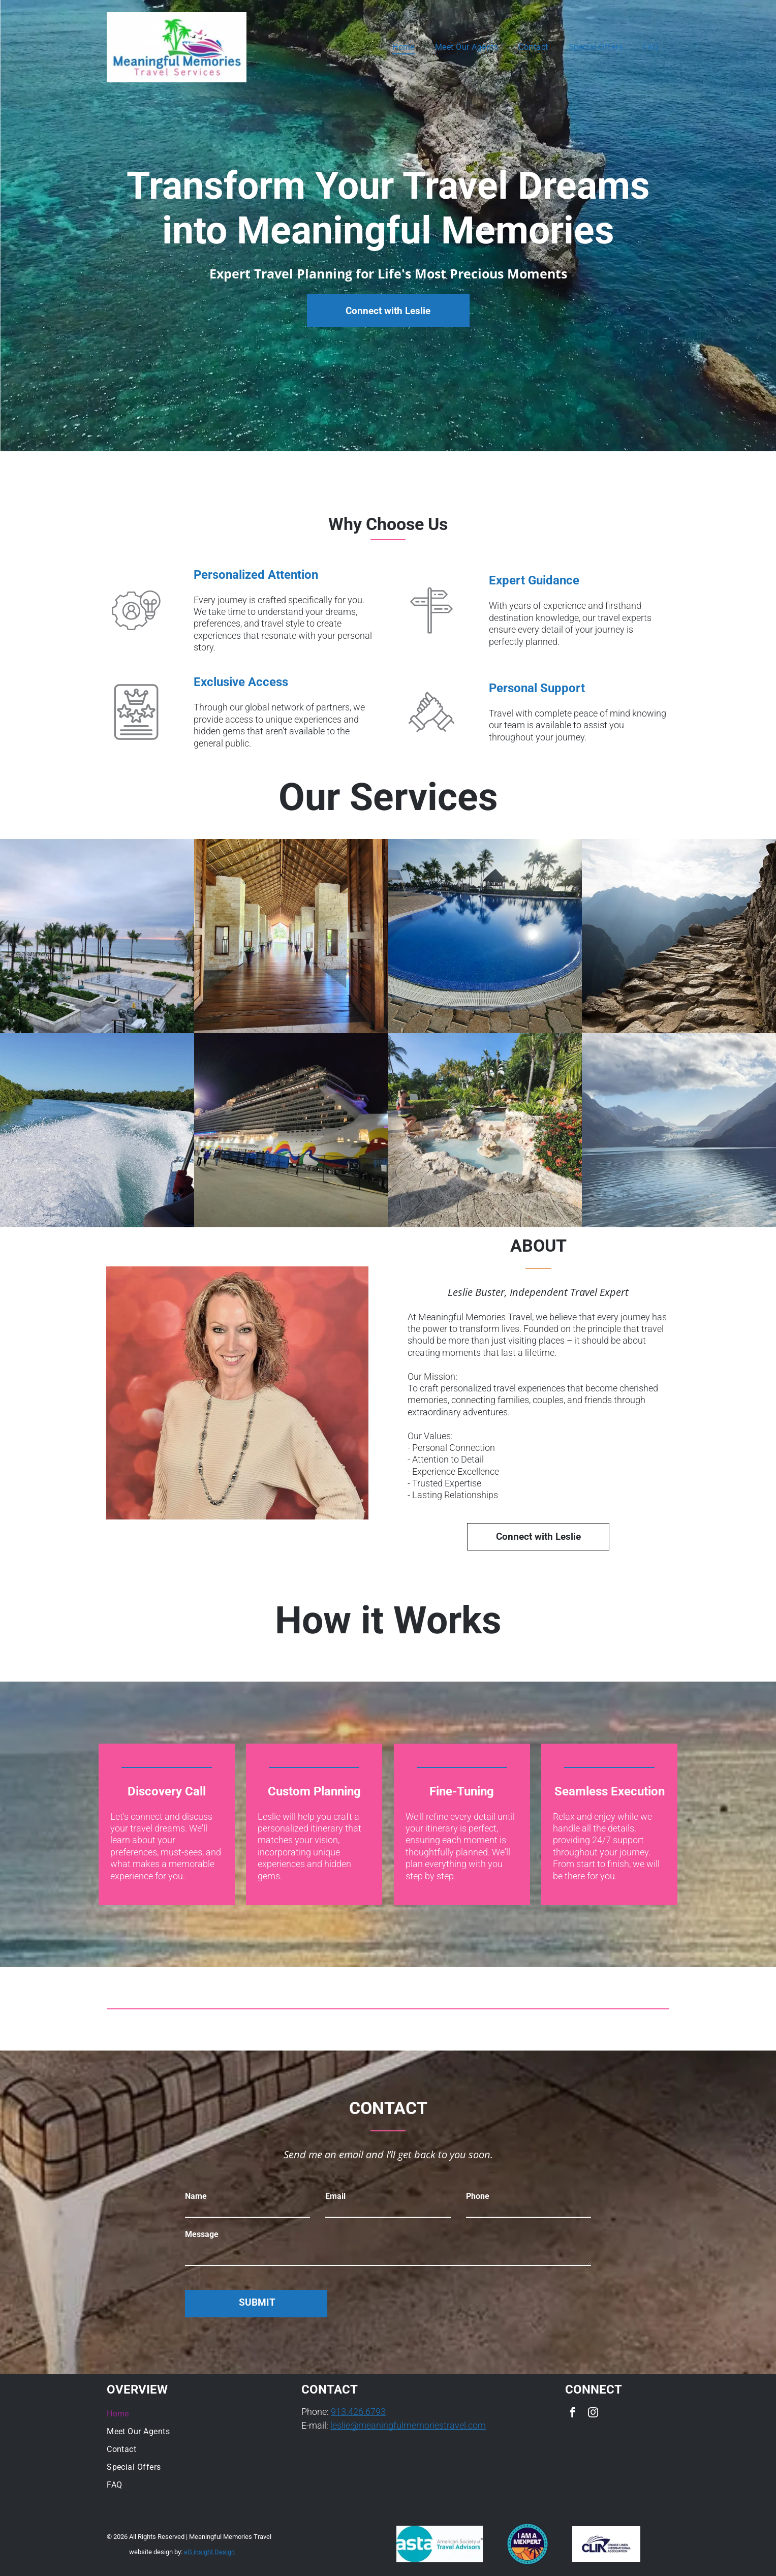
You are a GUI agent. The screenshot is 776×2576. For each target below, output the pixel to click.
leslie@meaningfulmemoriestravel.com (408, 2425)
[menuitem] (403, 47)
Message (202, 2234)
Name (196, 2196)
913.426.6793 (358, 2411)
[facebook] (572, 2414)
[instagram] (593, 2414)
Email (335, 2196)
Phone (477, 2196)
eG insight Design (209, 2552)
